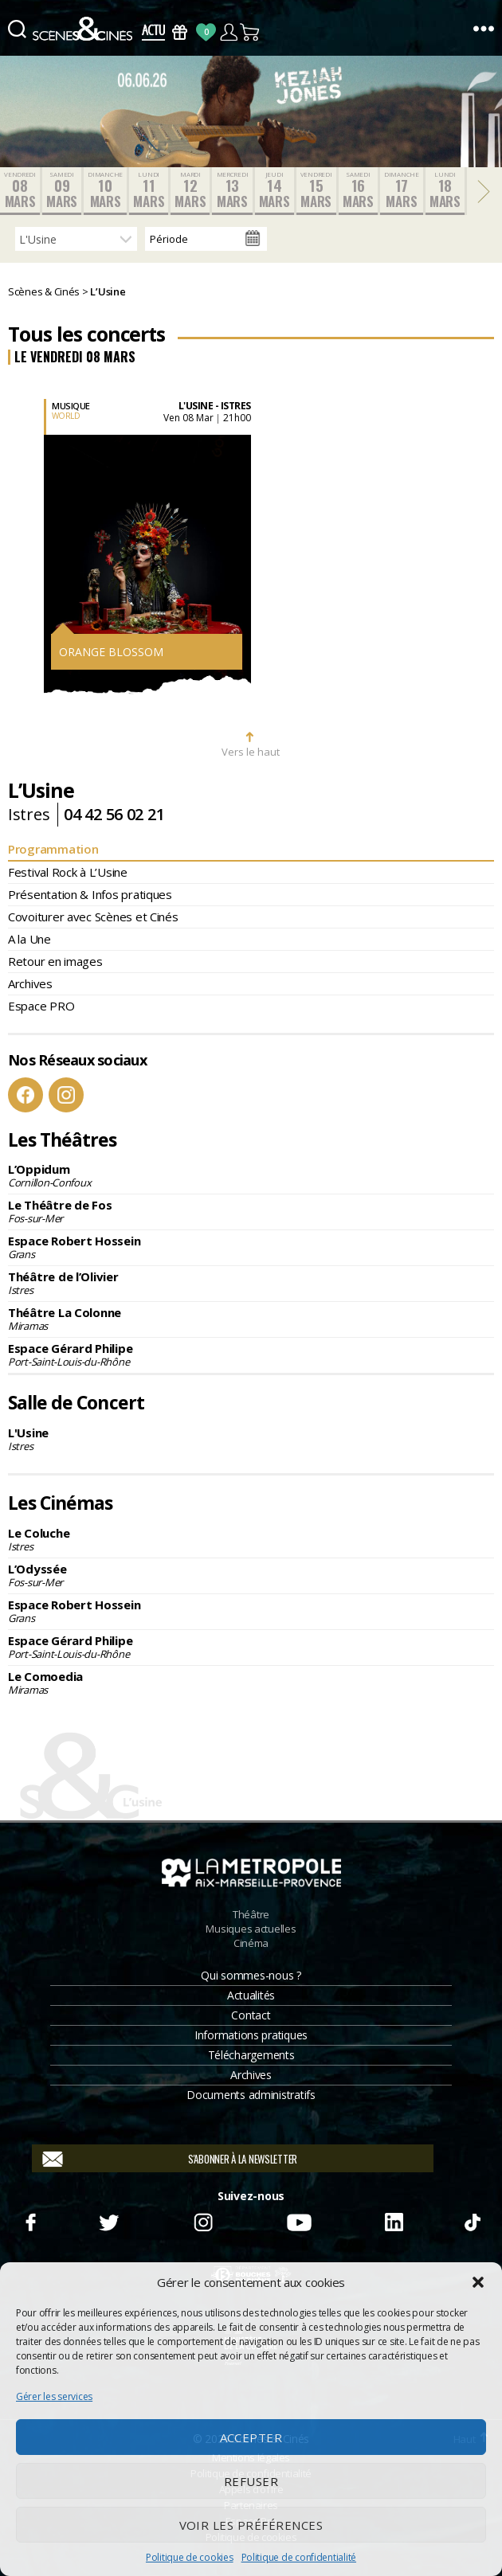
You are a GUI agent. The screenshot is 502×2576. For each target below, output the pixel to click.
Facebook (25, 1094)
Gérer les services (54, 2396)
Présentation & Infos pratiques (90, 894)
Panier (250, 32)
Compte (228, 32)
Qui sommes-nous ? (250, 1975)
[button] (478, 2282)
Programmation (53, 849)
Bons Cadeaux (180, 32)
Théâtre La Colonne (251, 1318)
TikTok (471, 2220)
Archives (30, 983)
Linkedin (394, 2220)
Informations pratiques (251, 2034)
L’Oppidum (251, 1175)
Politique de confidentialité (298, 2557)
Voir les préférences (251, 2525)
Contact (250, 2015)
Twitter (108, 2220)
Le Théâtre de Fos (251, 1211)
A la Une (29, 939)
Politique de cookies (189, 2557)
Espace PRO (41, 1006)
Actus (153, 32)
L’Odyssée (251, 1575)
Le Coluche (251, 1539)
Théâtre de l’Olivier (251, 1282)
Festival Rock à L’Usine (67, 872)
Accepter (251, 2437)
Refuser (251, 2481)
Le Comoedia (251, 1682)
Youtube (299, 2220)
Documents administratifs (251, 2094)
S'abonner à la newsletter (242, 2159)
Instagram (66, 1094)
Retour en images (55, 961)
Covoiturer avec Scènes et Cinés (93, 916)
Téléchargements (251, 2054)
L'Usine (251, 1439)
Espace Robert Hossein (251, 1247)
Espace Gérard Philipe (251, 1354)
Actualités (251, 1995)
